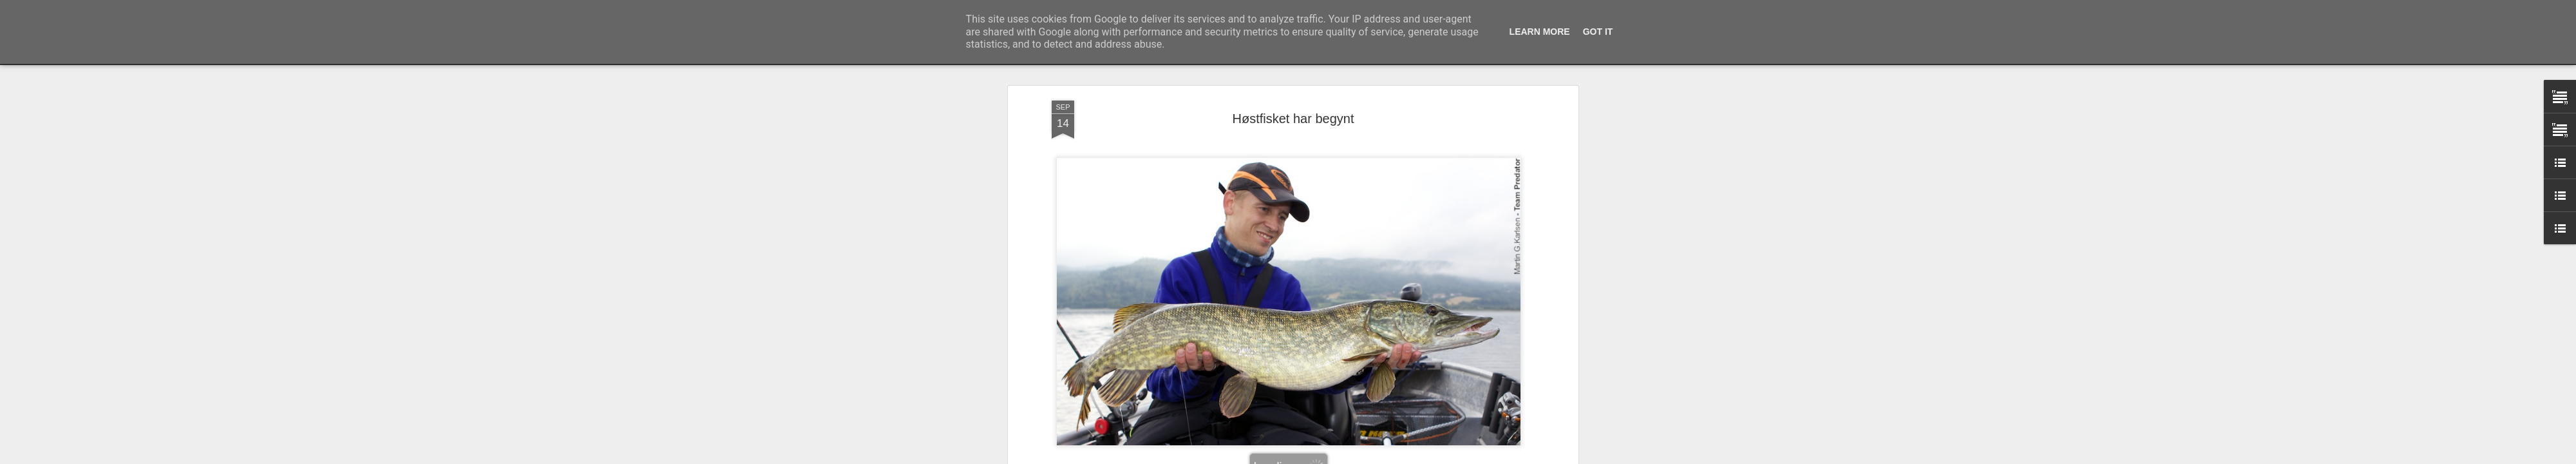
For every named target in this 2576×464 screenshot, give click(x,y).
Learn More (1540, 31)
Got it (1598, 31)
